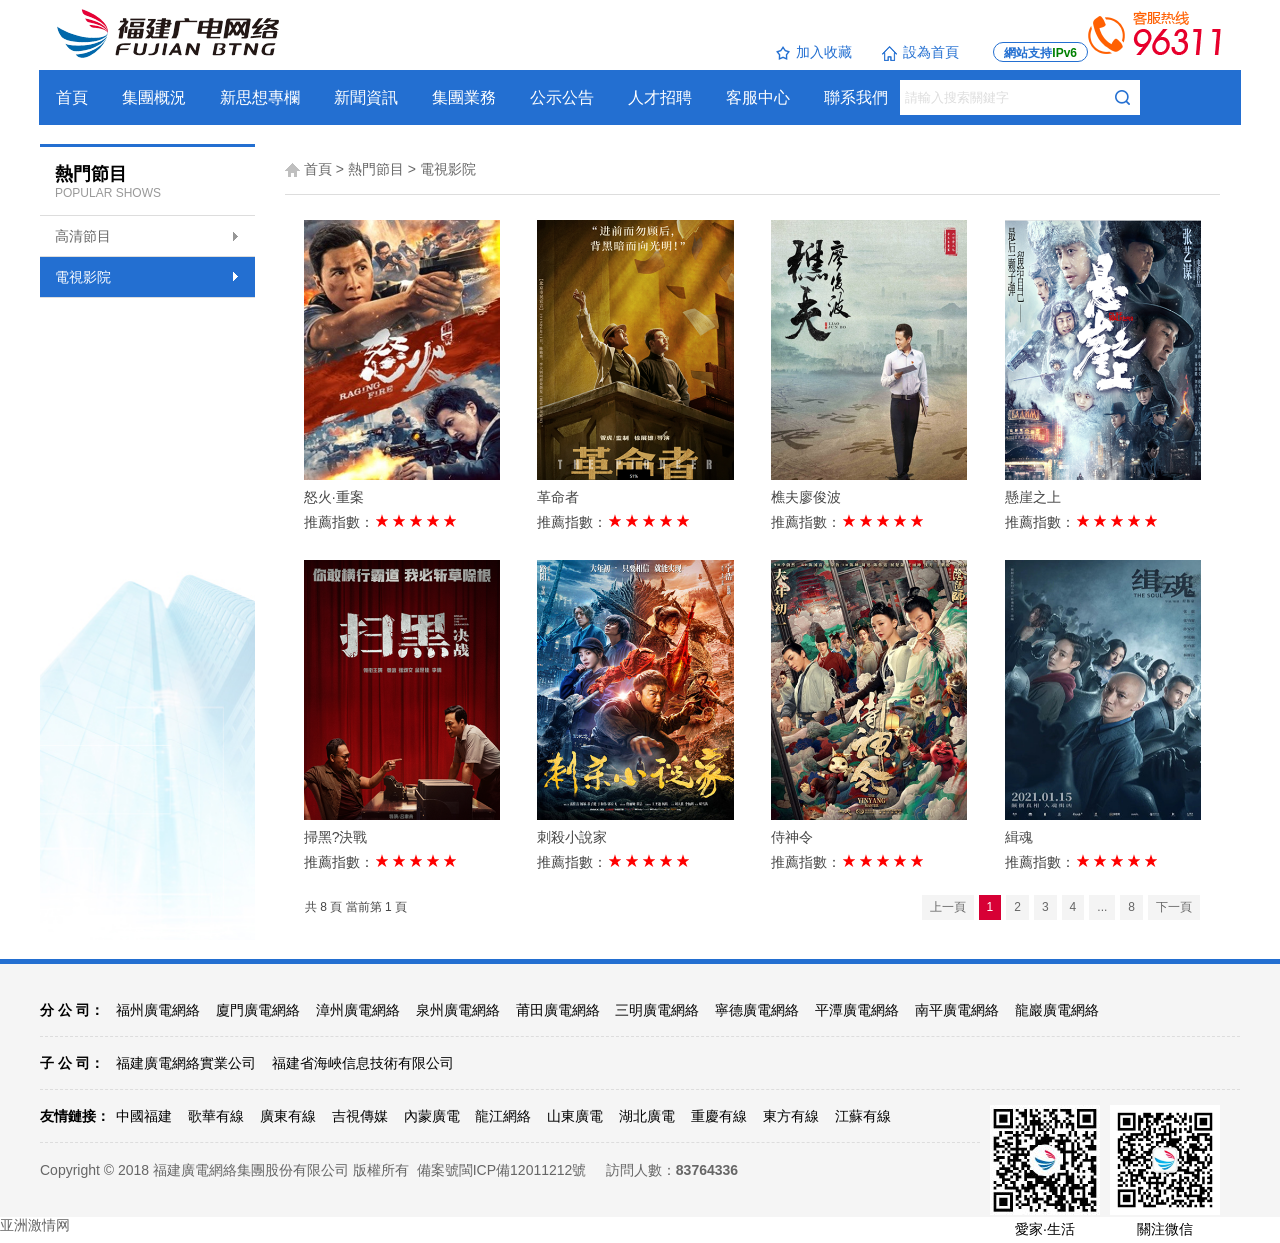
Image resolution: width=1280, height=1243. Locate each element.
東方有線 (791, 1116)
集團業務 (465, 97)
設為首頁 (920, 52)
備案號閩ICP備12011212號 (502, 1170)
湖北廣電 (647, 1116)
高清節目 (83, 236)
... (1102, 907)
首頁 (73, 97)
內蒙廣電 (432, 1116)
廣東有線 (288, 1116)
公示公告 (563, 97)
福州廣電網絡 (158, 1010)
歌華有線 (216, 1116)
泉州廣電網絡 (458, 1010)
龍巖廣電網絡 (1057, 1010)
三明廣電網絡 (657, 1010)
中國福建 (144, 1116)
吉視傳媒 (360, 1116)
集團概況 (155, 97)
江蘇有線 (863, 1116)
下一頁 (1174, 907)
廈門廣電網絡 (258, 1010)
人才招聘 (661, 97)
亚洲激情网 (35, 1225)
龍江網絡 (503, 1116)
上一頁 (948, 907)
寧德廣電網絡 (757, 1010)
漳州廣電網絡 (358, 1010)
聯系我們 (857, 97)
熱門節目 (376, 169)
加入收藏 (814, 52)
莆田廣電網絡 (558, 1010)
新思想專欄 (261, 97)
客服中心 (759, 97)
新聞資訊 (367, 97)
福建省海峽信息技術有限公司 (363, 1063)
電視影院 (83, 277)
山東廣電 (575, 1116)
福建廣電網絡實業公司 (186, 1063)
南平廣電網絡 (957, 1010)
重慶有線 (719, 1116)
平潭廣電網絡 (857, 1010)
